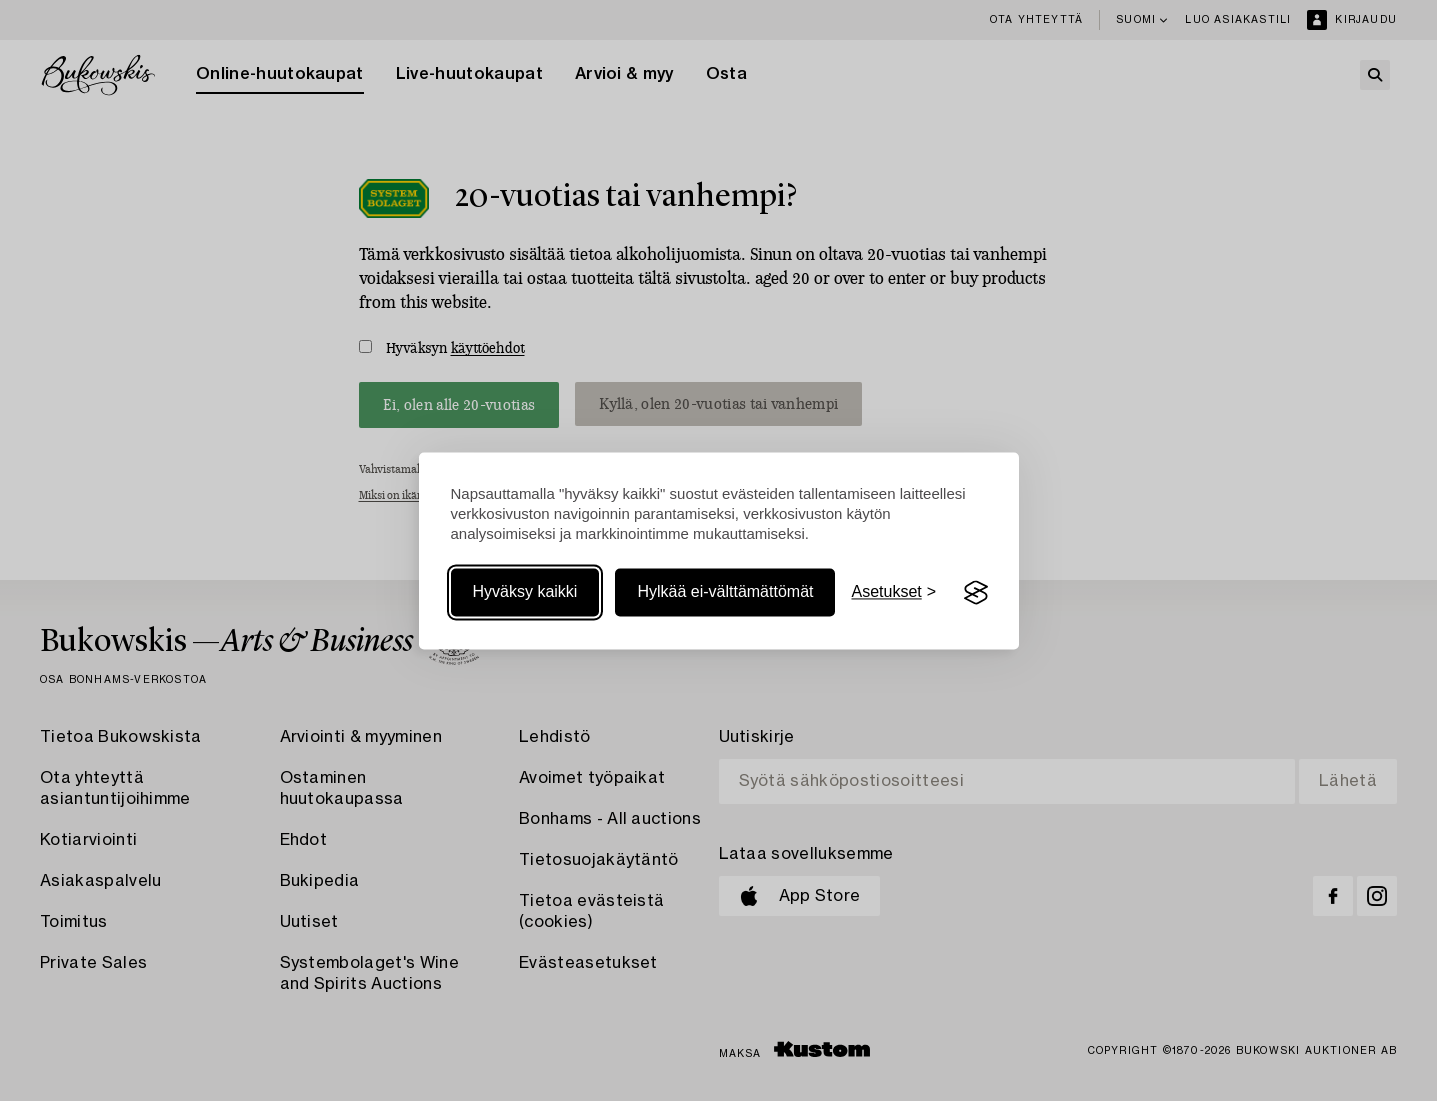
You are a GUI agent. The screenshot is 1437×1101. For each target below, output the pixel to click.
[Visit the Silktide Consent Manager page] (976, 593)
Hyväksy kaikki (525, 592)
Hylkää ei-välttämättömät (725, 592)
